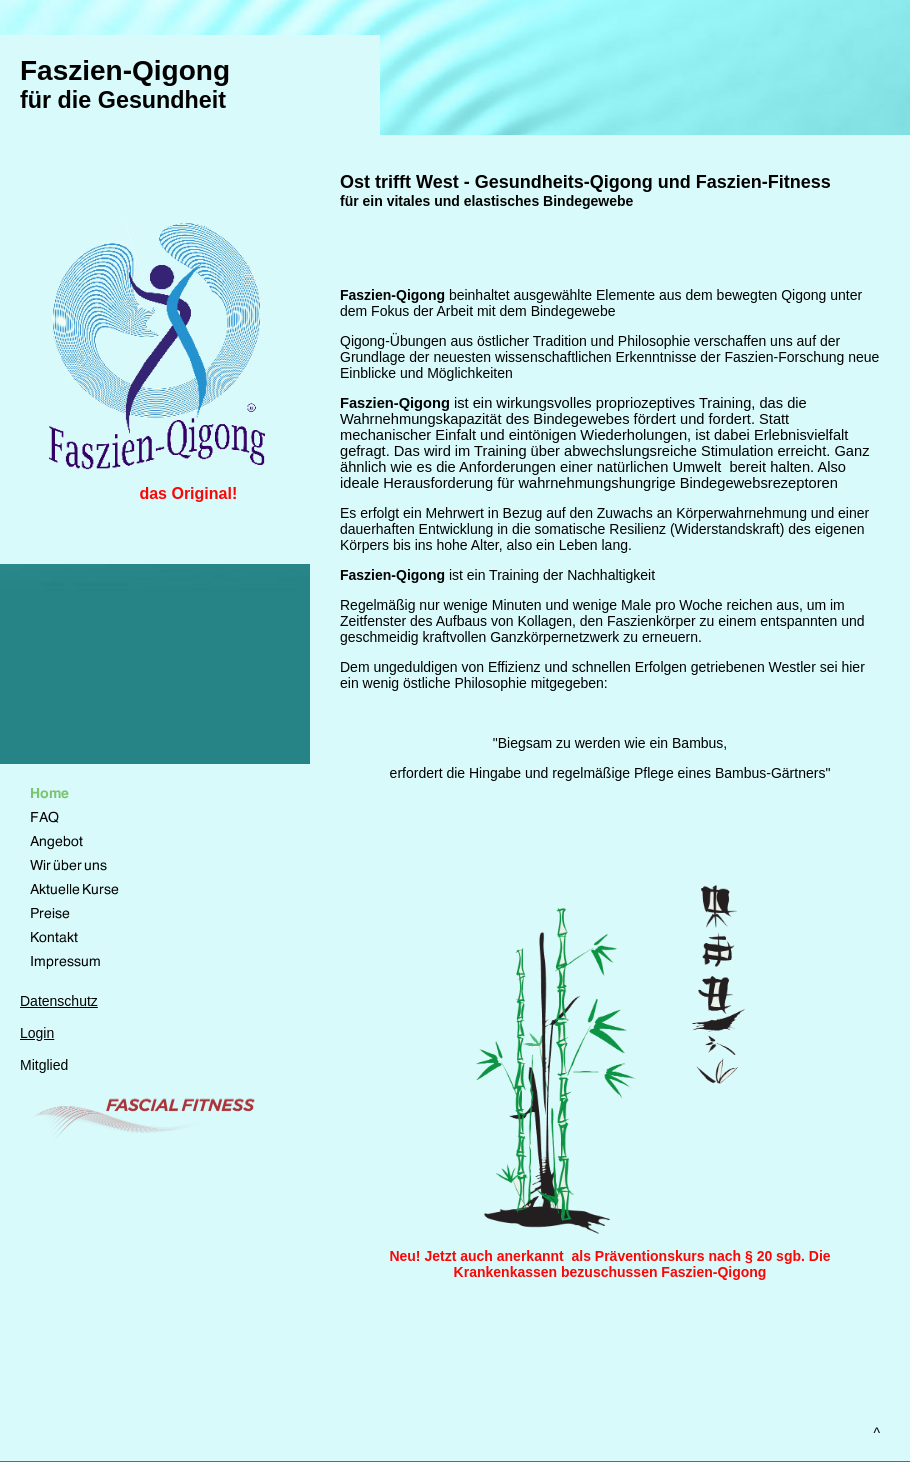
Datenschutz (59, 1001)
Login (37, 1033)
